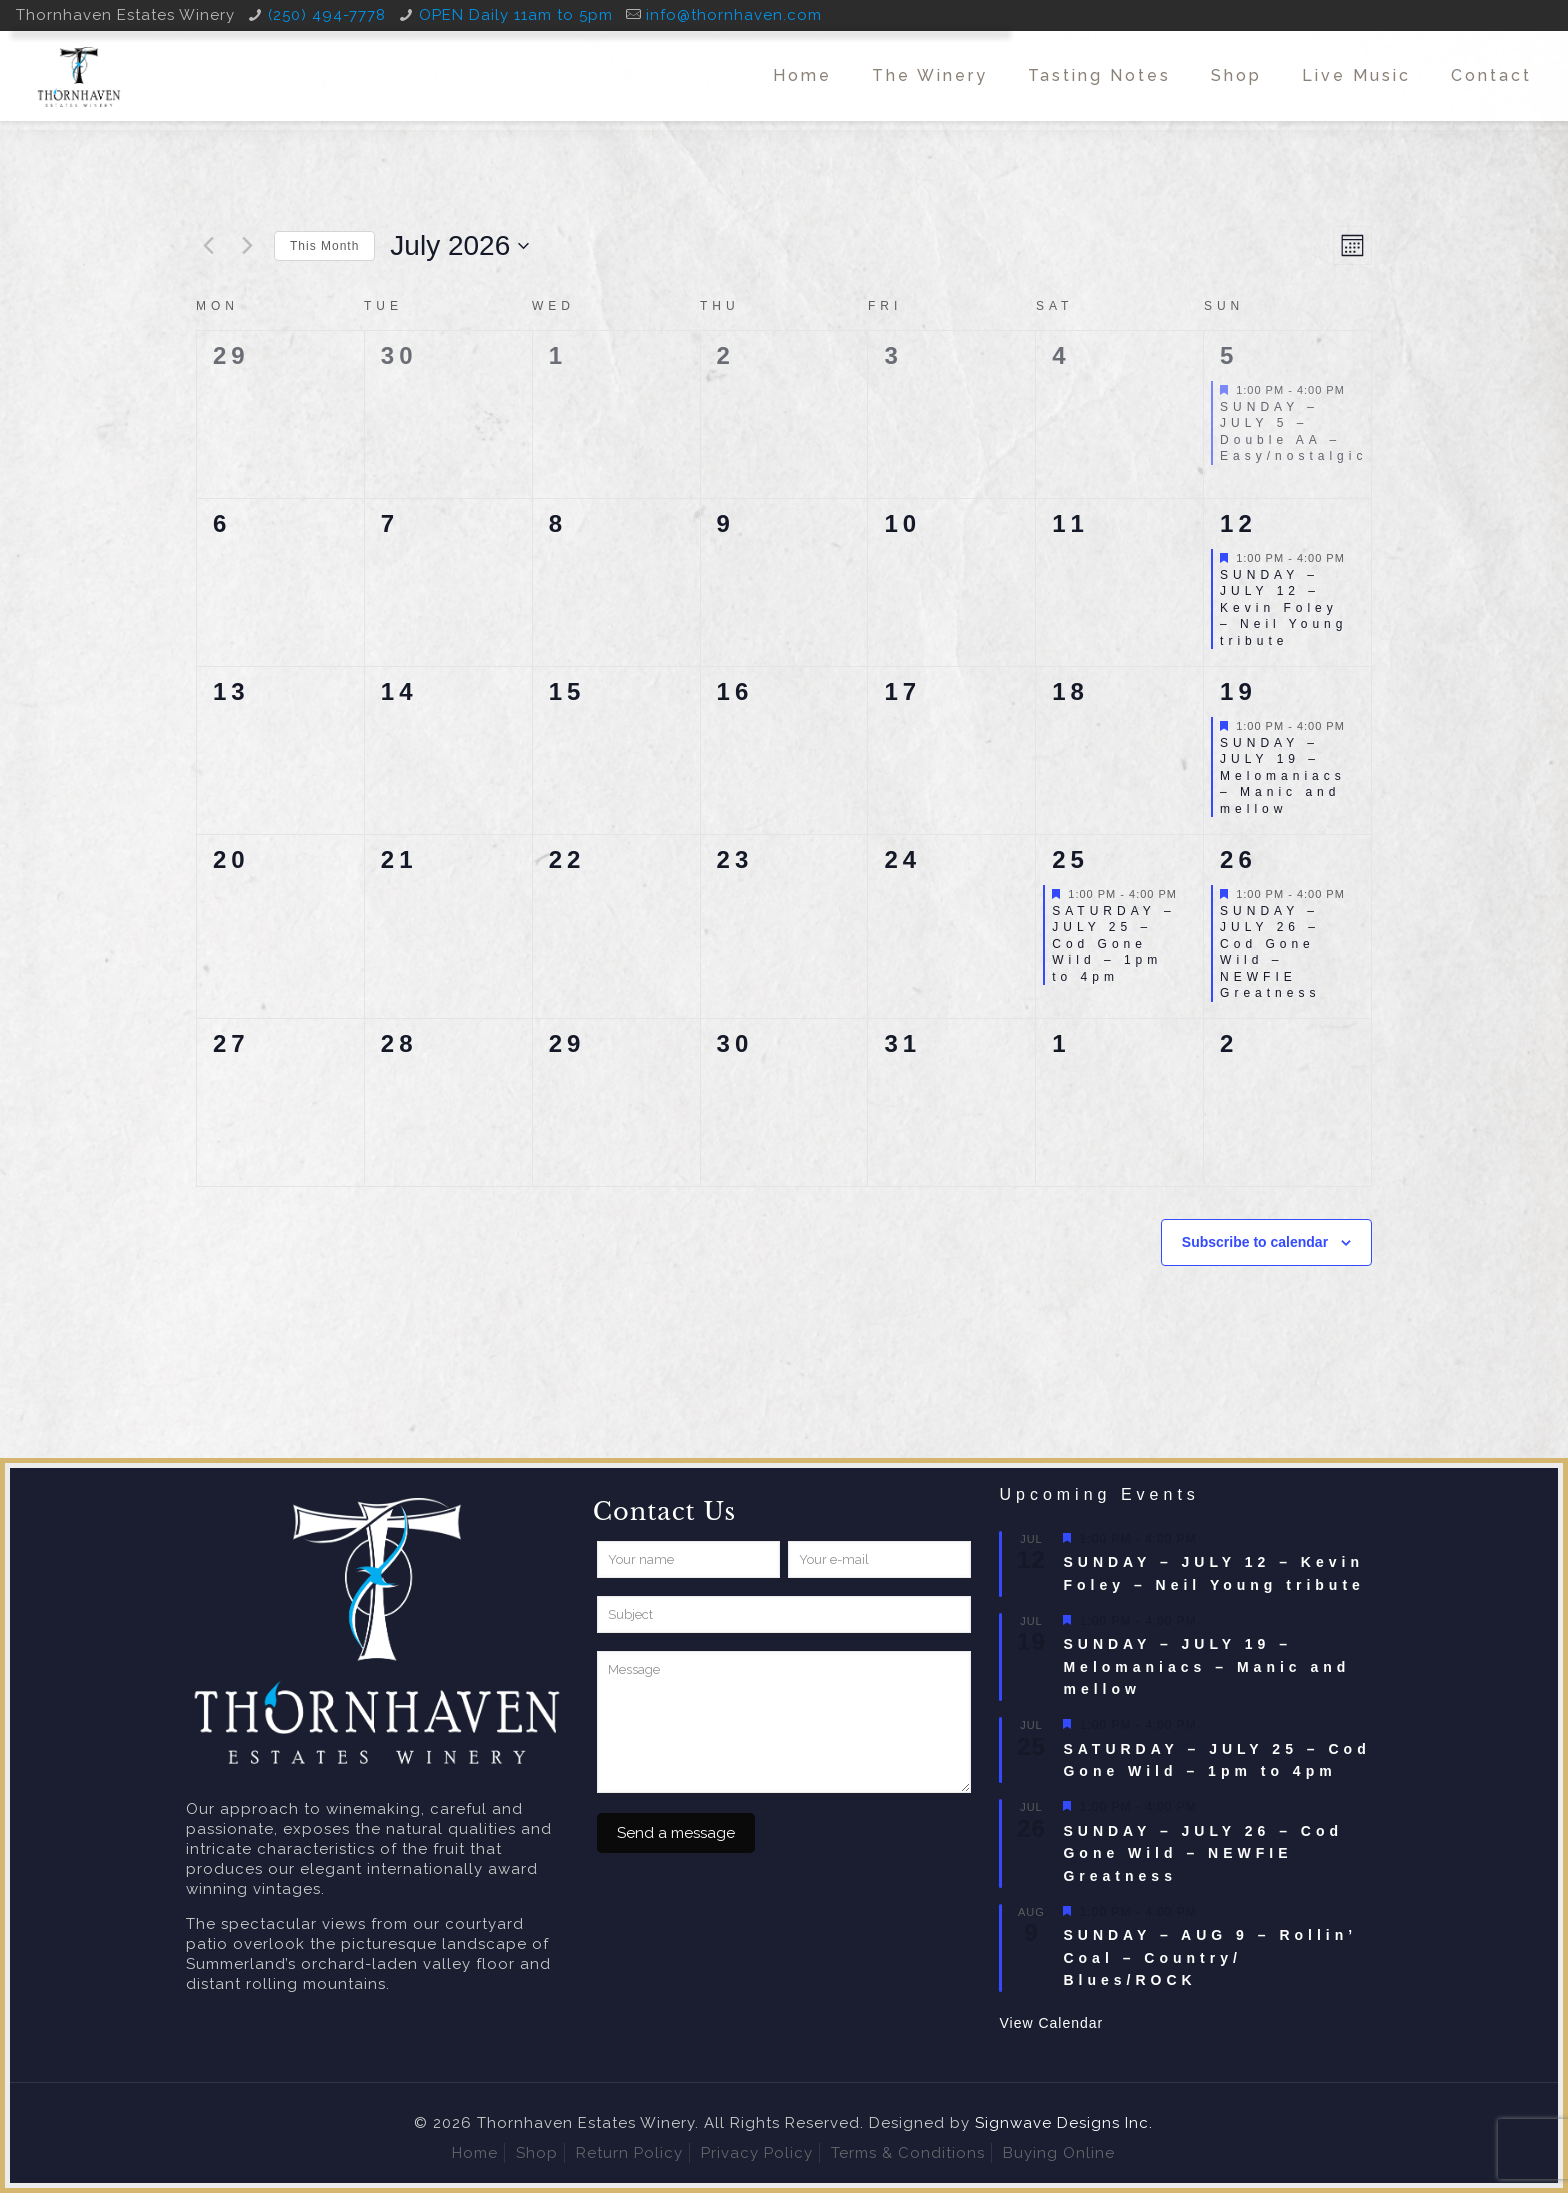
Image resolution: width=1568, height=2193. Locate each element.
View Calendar (1051, 2023)
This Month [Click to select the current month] (324, 246)
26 (1238, 859)
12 (1238, 523)
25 (1070, 859)
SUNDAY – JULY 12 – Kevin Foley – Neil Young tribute (1283, 608)
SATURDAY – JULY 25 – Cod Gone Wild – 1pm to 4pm (1113, 944)
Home (475, 2153)
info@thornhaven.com (734, 15)
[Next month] (247, 246)
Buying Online (1059, 2153)
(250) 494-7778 (327, 15)
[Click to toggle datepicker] (459, 246)
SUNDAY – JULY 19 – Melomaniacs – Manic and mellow (1283, 776)
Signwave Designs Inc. (1064, 2123)
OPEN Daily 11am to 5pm (516, 15)
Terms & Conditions (908, 2153)
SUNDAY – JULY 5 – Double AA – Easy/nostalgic (1293, 432)
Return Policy (629, 2153)
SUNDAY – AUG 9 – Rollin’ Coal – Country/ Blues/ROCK (1210, 1957)
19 (1238, 691)
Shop (537, 2153)
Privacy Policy (757, 2153)
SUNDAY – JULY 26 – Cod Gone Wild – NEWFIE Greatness (1270, 952)
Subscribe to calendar (1255, 1242)
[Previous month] (208, 246)
